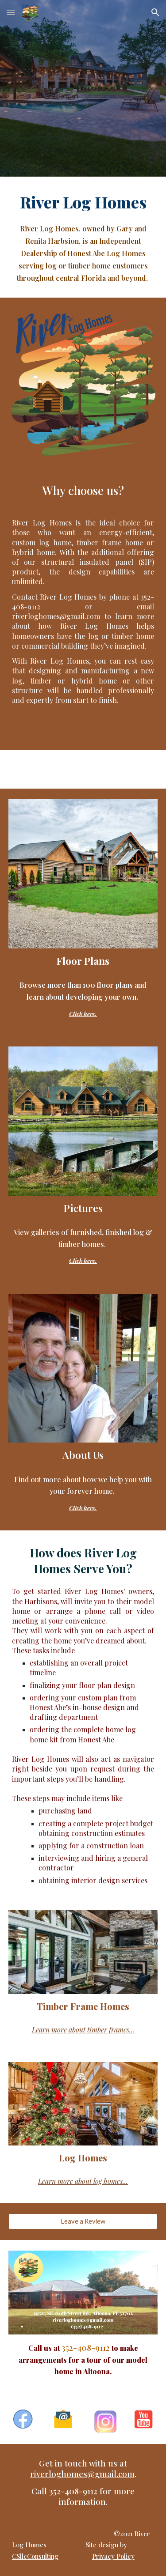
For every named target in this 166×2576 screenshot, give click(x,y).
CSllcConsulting (35, 2556)
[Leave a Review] (83, 2221)
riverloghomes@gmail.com (82, 2473)
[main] (83, 237)
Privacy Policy (113, 2556)
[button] (10, 12)
